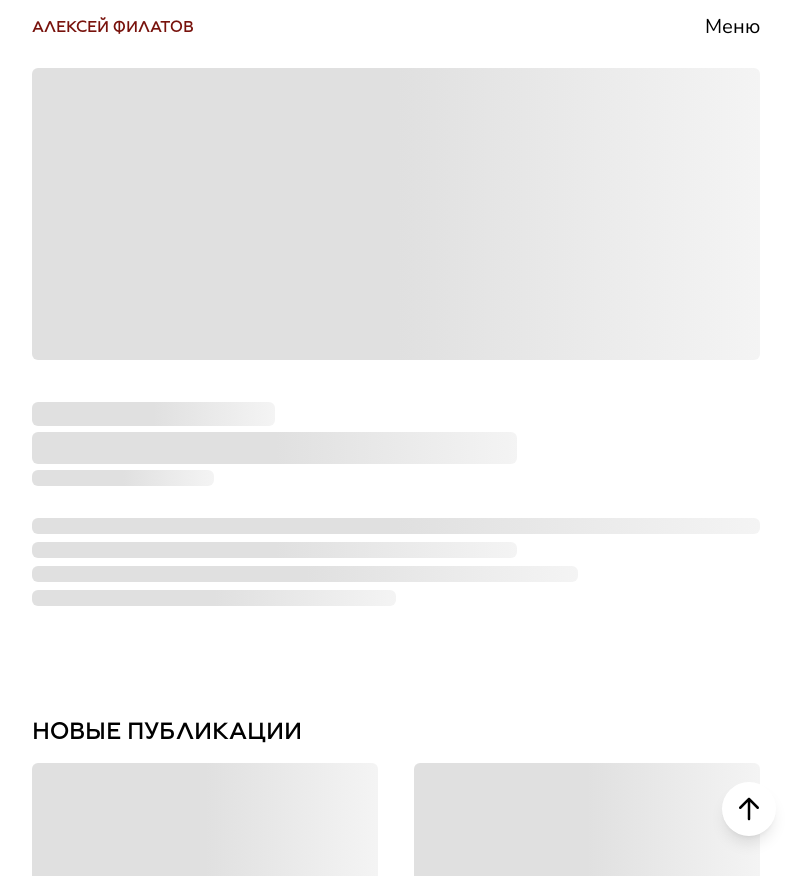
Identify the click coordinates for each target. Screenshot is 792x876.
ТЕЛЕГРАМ (108, 336)
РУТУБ (77, 498)
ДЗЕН (71, 580)
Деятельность (643, 336)
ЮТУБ (73, 417)
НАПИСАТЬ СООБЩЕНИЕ (207, 661)
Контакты (607, 655)
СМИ (567, 416)
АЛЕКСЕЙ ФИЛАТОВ (113, 26)
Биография (621, 257)
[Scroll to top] (749, 809)
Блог (567, 496)
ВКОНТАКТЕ (116, 255)
